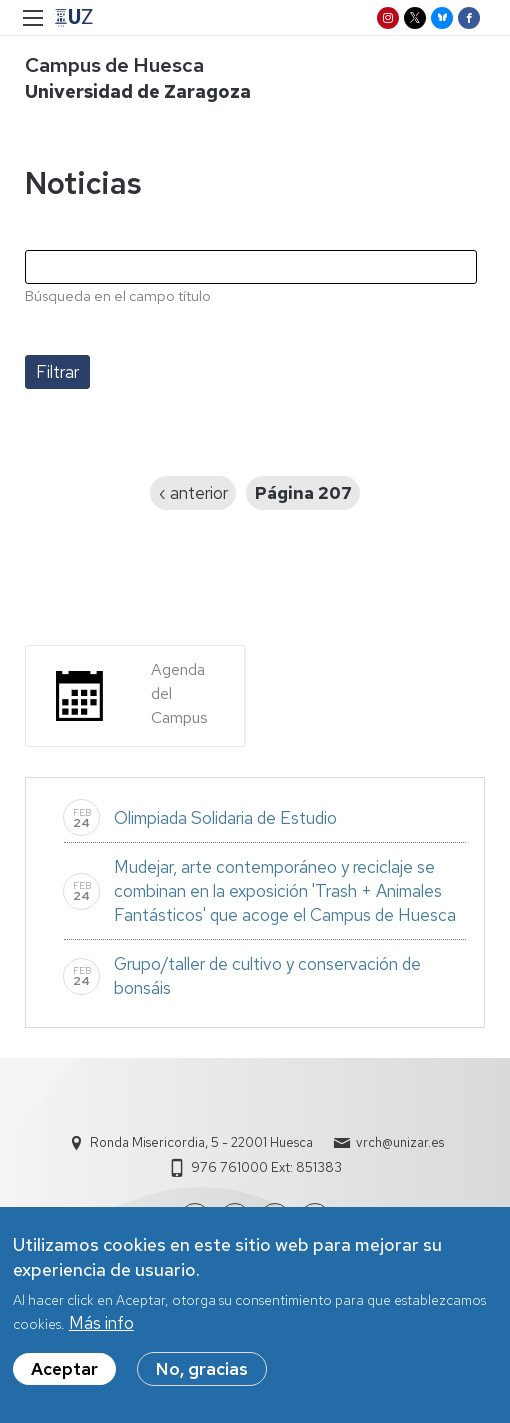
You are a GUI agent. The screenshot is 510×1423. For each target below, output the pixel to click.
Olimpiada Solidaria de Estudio (225, 818)
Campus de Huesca (114, 65)
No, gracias (202, 1379)
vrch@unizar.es (400, 1142)
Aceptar (64, 1379)
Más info (101, 1333)
